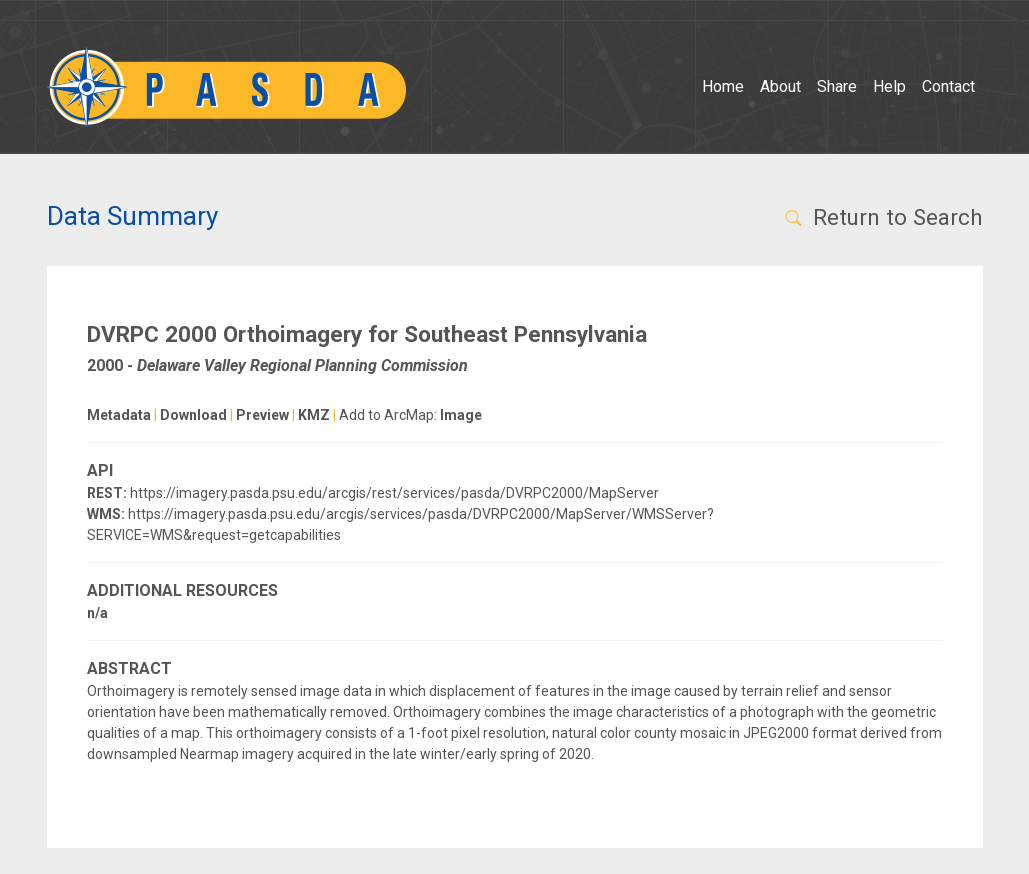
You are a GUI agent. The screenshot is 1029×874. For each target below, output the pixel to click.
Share (837, 86)
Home (723, 86)
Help (889, 86)
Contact (948, 86)
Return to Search (882, 217)
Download (193, 415)
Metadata (119, 415)
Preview (262, 415)
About (780, 86)
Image (461, 415)
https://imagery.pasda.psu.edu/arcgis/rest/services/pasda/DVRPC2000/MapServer (394, 493)
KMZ (314, 415)
